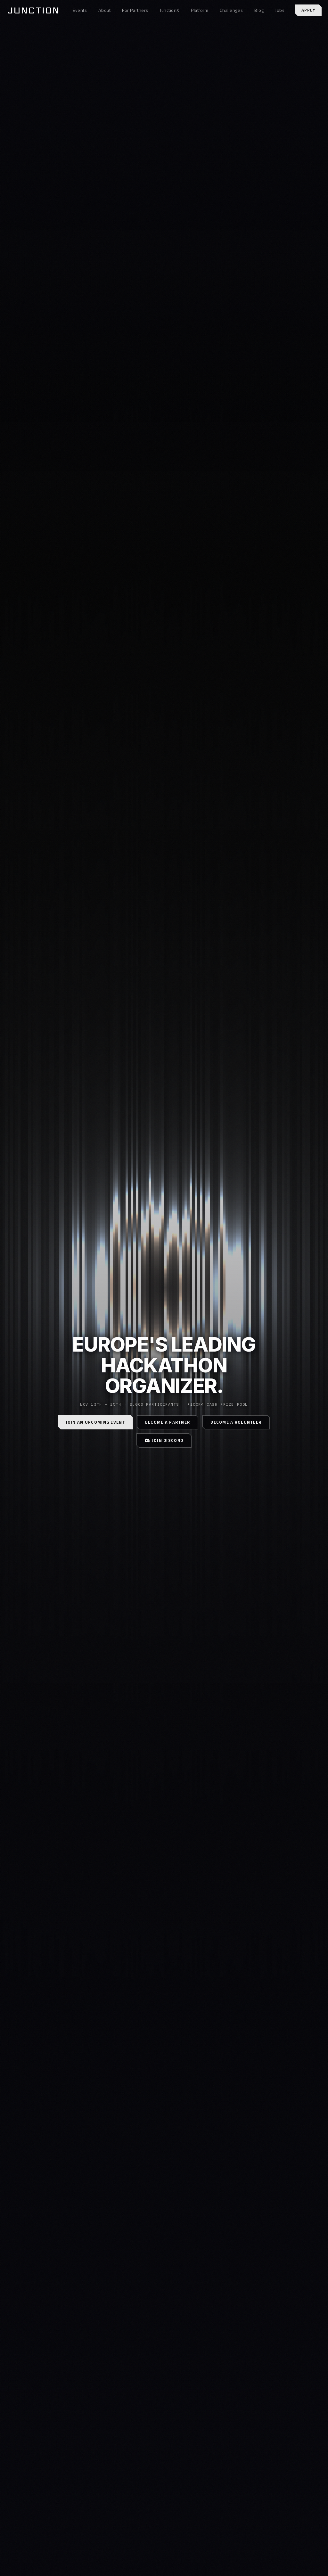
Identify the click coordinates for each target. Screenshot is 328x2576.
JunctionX (169, 10)
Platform (199, 10)
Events (80, 10)
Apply (308, 10)
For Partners (135, 10)
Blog (259, 10)
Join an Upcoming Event (95, 1422)
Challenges (231, 10)
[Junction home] (33, 10)
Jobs (279, 10)
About (104, 10)
